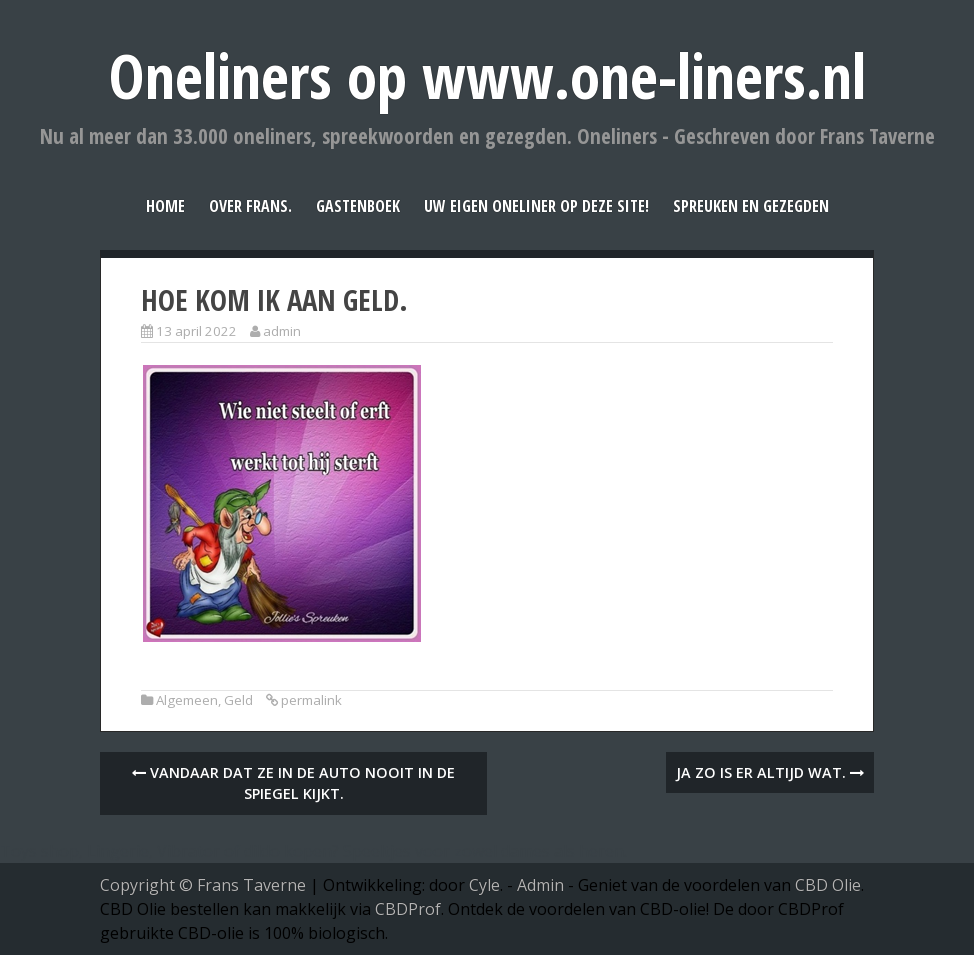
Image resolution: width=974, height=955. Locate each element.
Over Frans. (250, 206)
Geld (238, 700)
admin (282, 331)
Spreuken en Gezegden (751, 206)
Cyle (484, 885)
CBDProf (408, 909)
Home (165, 206)
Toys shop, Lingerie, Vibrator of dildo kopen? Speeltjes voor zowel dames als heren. (313, 851)
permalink (311, 700)
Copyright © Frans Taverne (203, 885)
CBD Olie (828, 885)
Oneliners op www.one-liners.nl (487, 75)
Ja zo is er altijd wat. (770, 772)
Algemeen (187, 700)
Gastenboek (358, 206)
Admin (540, 885)
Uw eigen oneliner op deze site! (536, 206)
